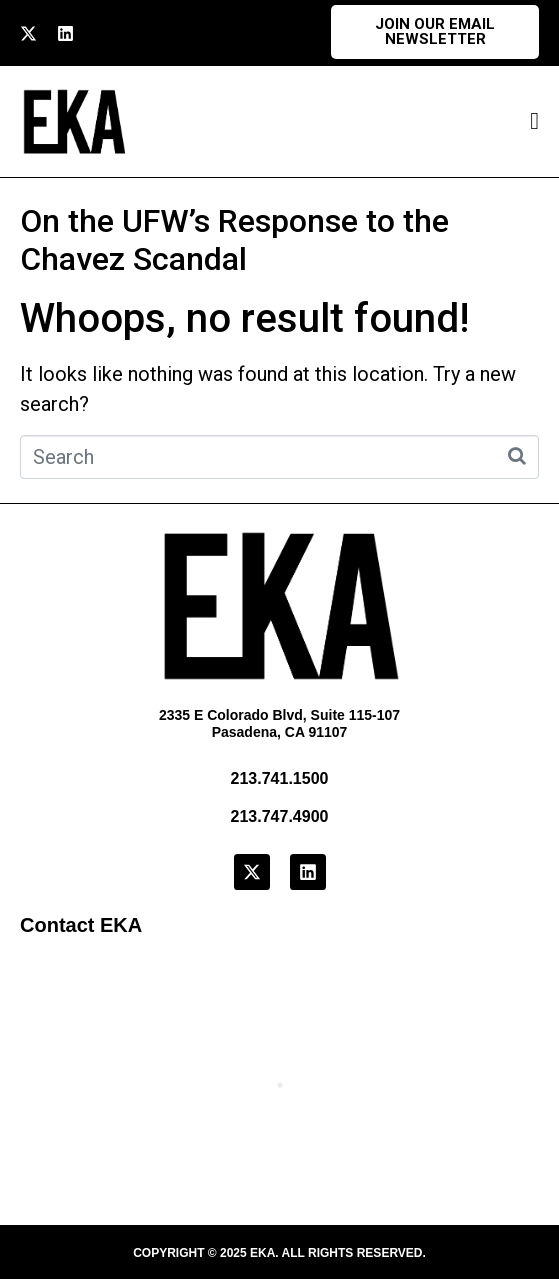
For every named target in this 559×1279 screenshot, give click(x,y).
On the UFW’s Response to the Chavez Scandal (234, 240)
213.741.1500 (280, 778)
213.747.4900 (280, 816)
